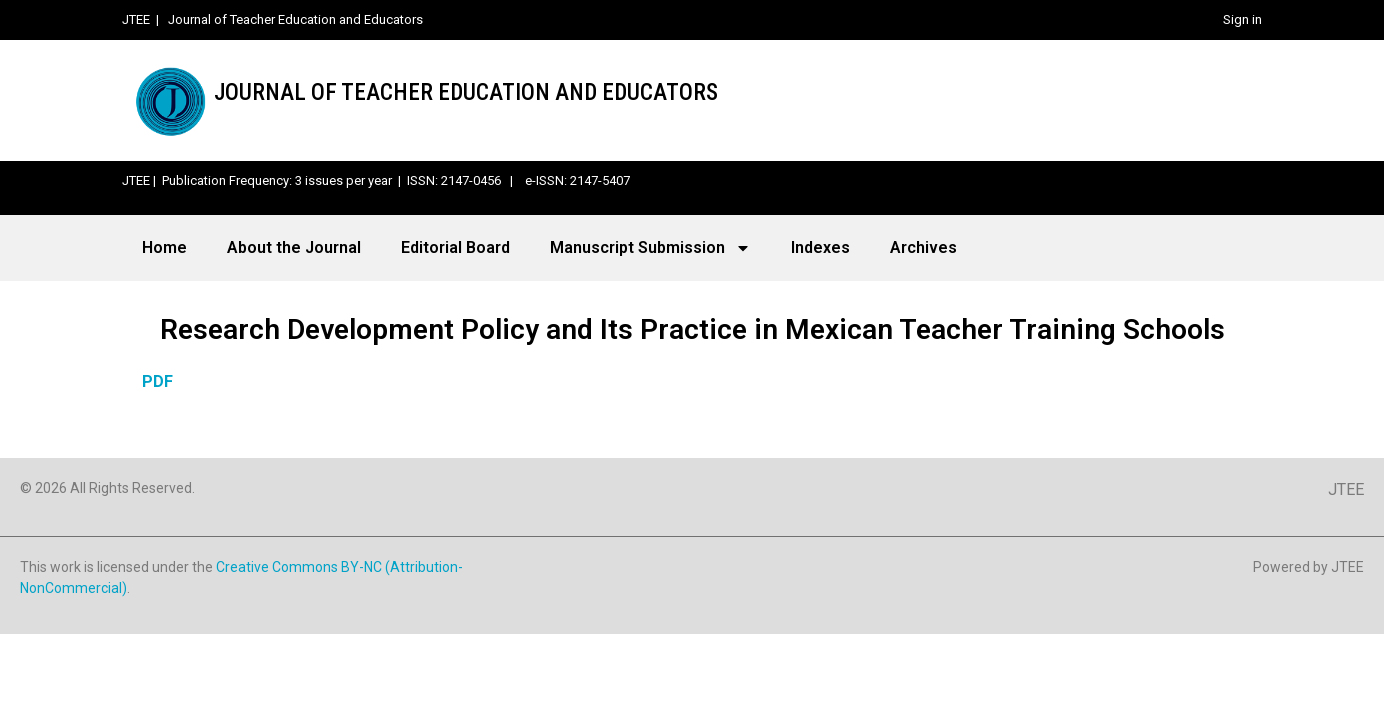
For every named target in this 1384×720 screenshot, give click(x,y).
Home (164, 247)
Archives (923, 247)
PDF (157, 381)
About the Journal (294, 247)
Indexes (820, 247)
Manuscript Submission (650, 248)
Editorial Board (455, 247)
